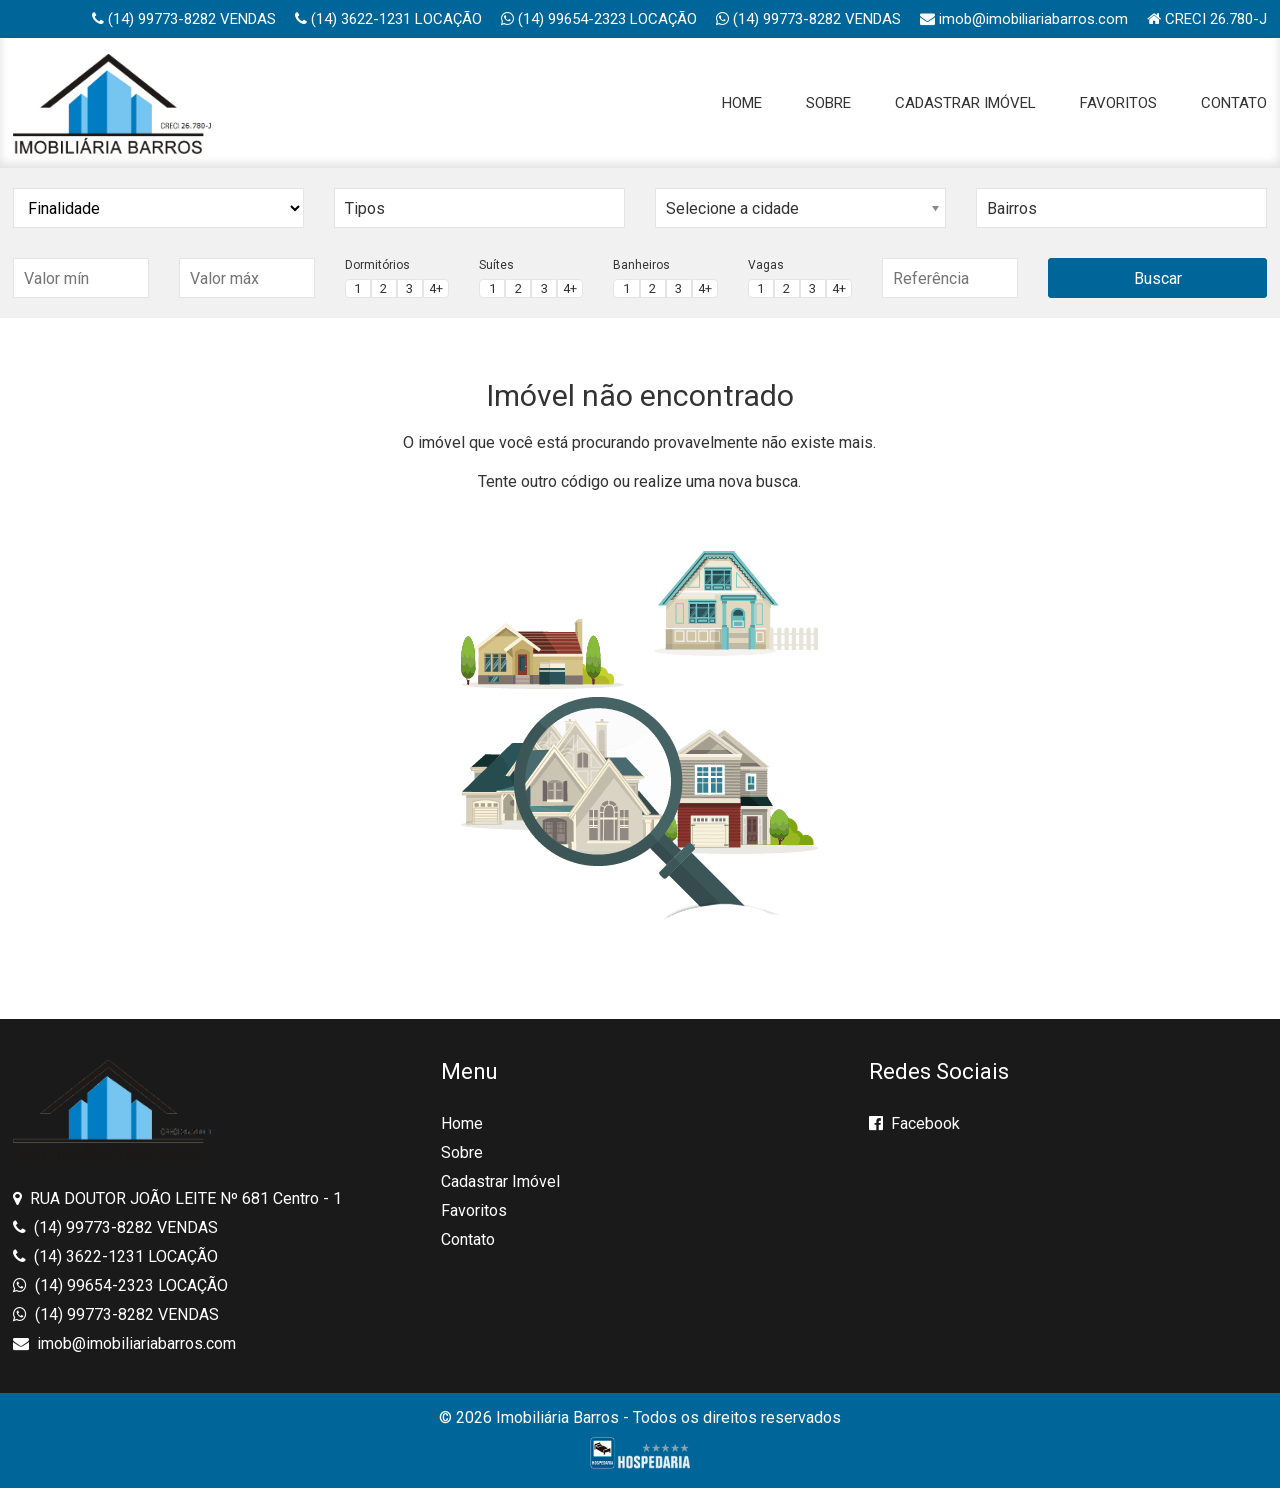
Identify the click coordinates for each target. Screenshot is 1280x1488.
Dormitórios (377, 265)
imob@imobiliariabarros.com (1024, 19)
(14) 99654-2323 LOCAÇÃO (599, 19)
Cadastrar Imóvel (965, 103)
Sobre (828, 103)
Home (742, 103)
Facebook (914, 1123)
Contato (1234, 103)
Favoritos (1118, 103)
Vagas (766, 265)
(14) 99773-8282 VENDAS (184, 19)
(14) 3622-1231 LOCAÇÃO (388, 19)
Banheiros (641, 265)
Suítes (496, 265)
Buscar (1158, 278)
